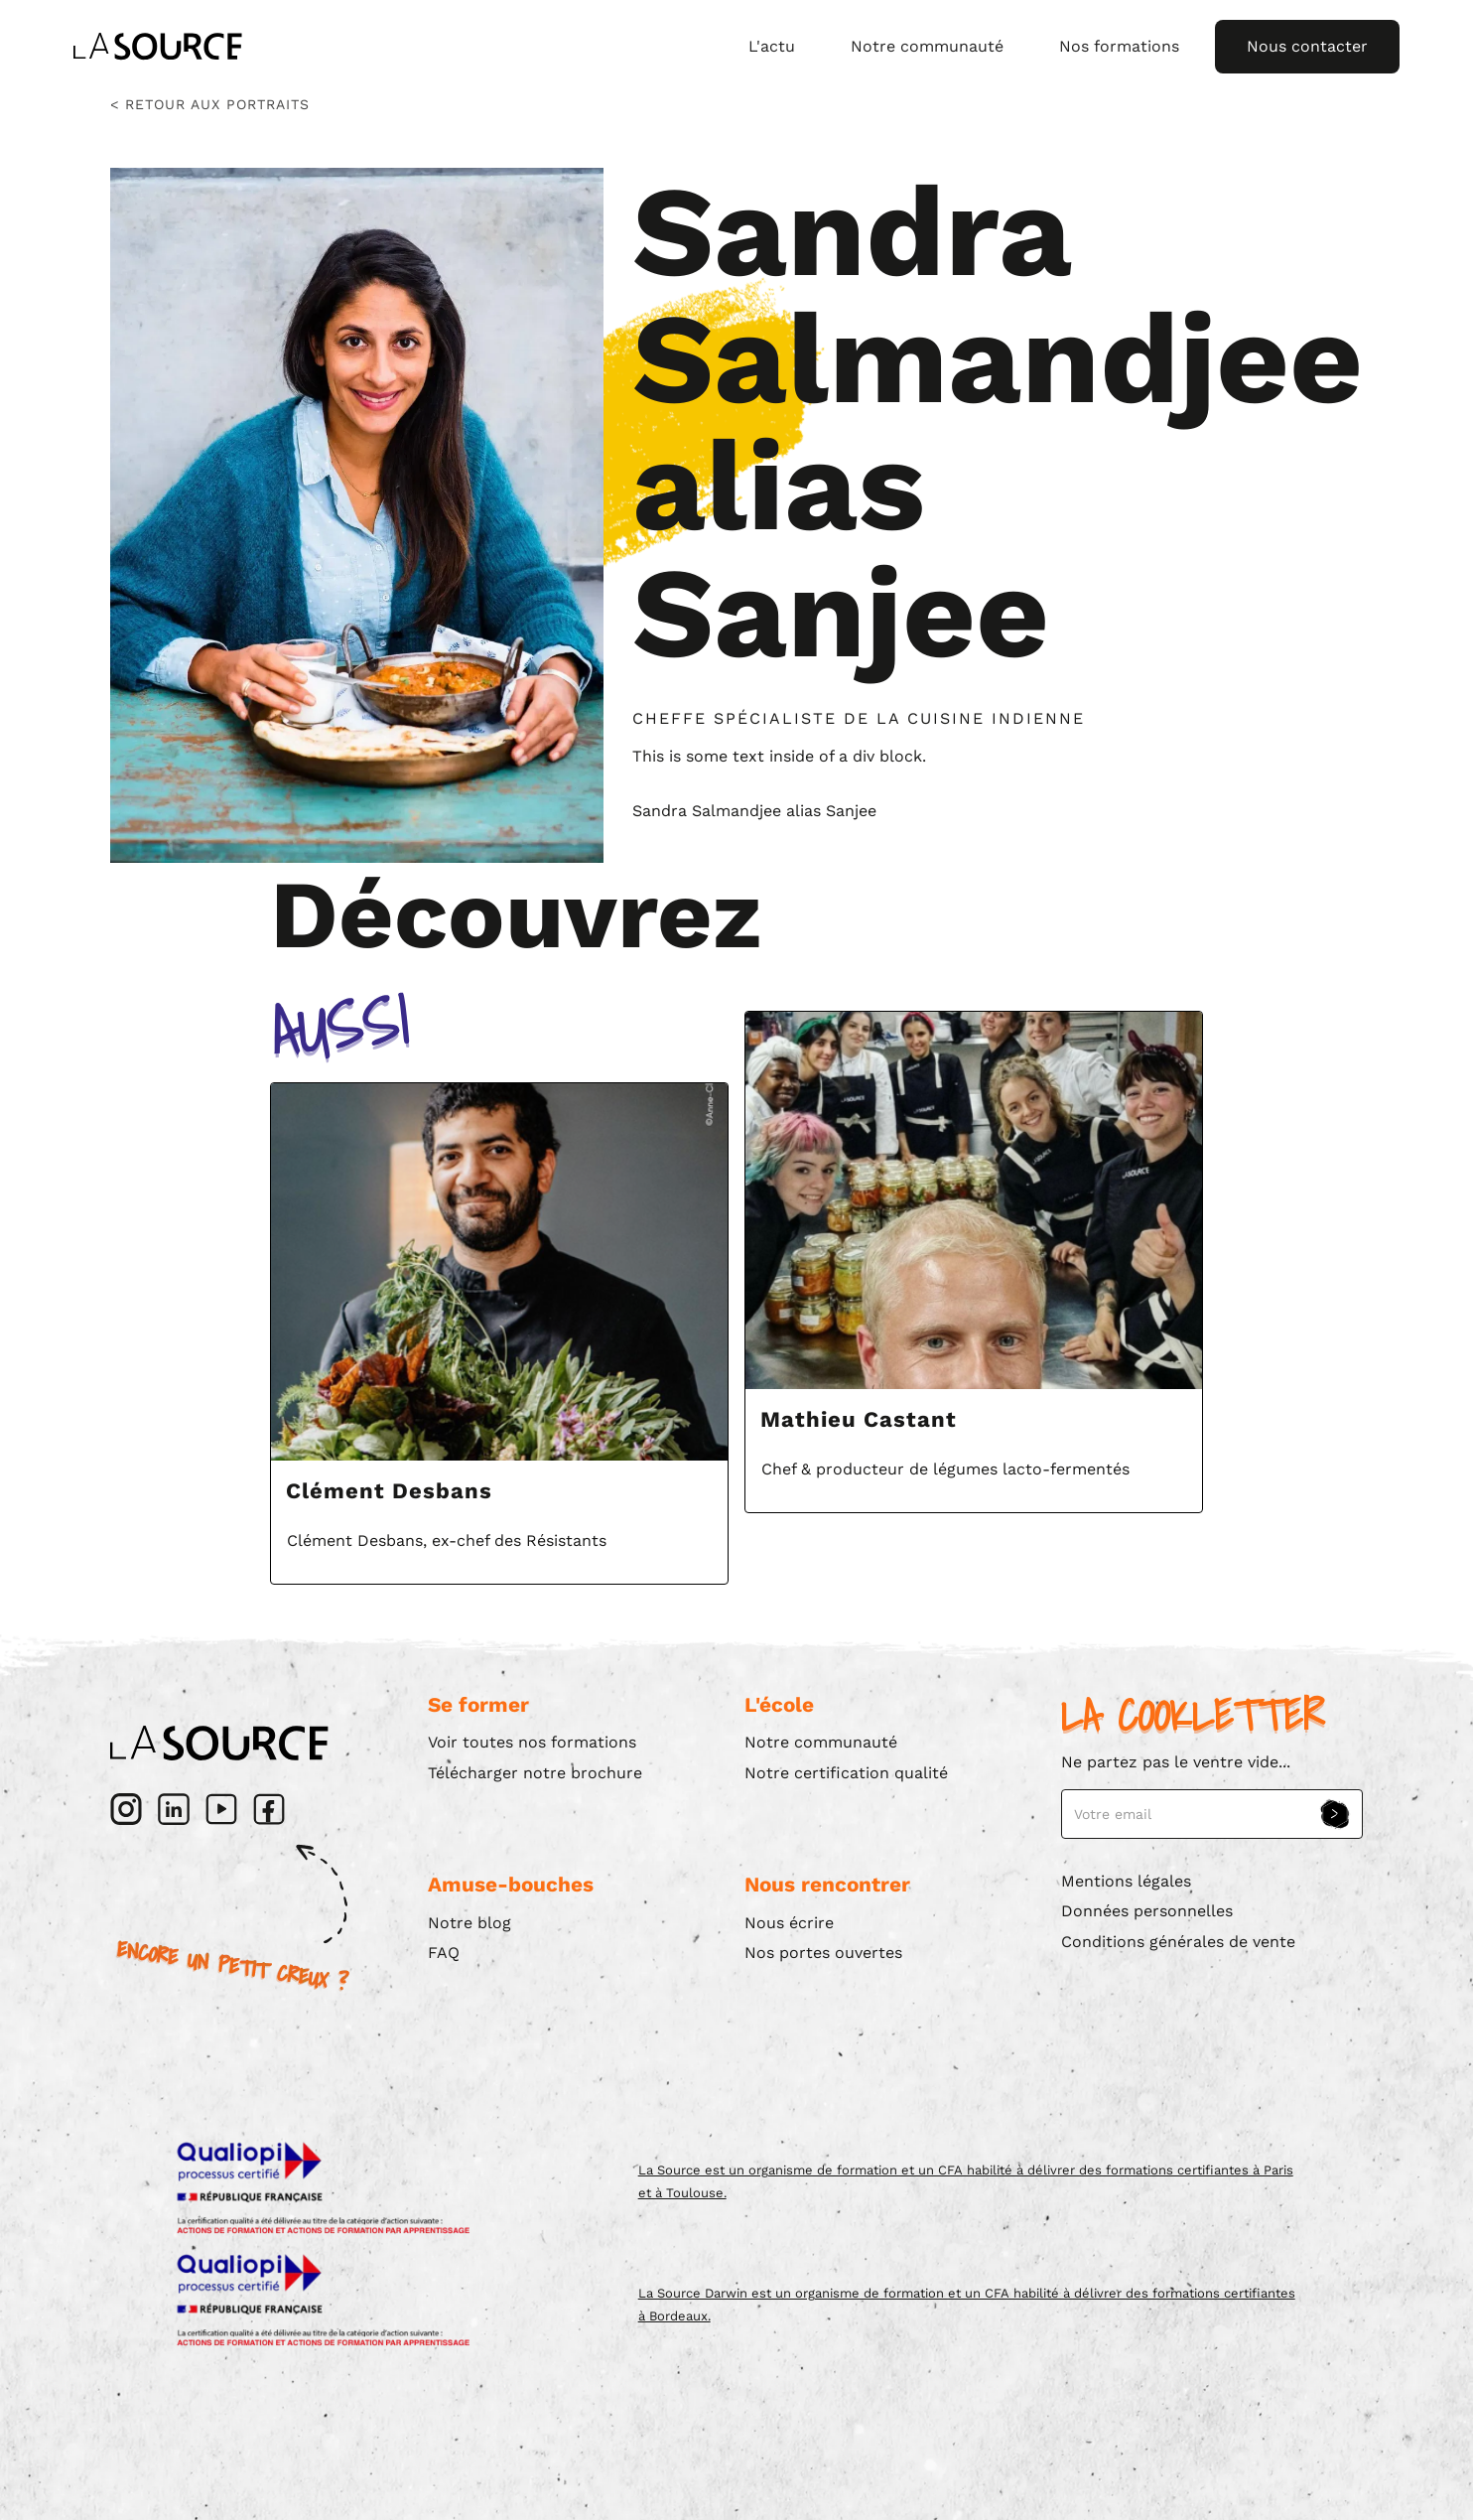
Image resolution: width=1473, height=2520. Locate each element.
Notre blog (469, 1922)
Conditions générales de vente (1178, 1941)
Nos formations (1119, 46)
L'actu (771, 46)
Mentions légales (1126, 1881)
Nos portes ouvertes (823, 1952)
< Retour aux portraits (210, 104)
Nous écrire (789, 1922)
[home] (157, 47)
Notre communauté (927, 46)
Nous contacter (1307, 46)
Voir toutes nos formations (532, 1742)
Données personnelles (1147, 1910)
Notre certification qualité (846, 1772)
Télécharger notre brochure (535, 1772)
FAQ (444, 1952)
